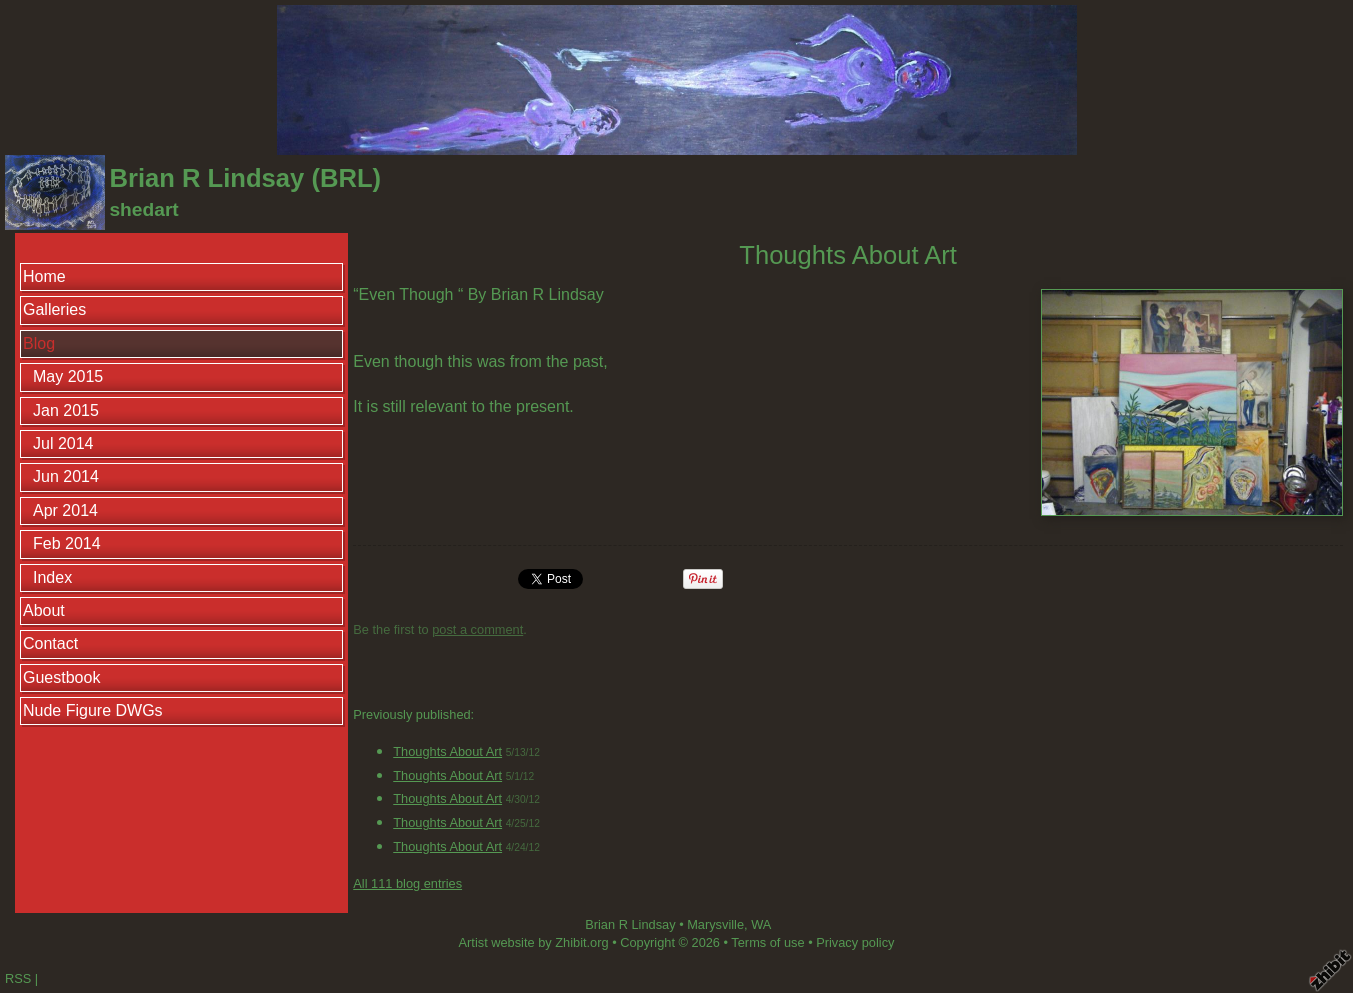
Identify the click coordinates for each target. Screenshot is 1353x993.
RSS (18, 978)
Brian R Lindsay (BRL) (245, 178)
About (44, 610)
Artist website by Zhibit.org (534, 942)
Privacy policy (855, 942)
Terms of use (767, 942)
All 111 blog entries (407, 883)
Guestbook (61, 677)
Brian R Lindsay (630, 924)
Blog (39, 343)
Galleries (54, 309)
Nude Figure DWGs (93, 710)
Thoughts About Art (447, 751)
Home (44, 276)
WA (761, 924)
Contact (50, 643)
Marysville (715, 924)
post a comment (477, 629)
